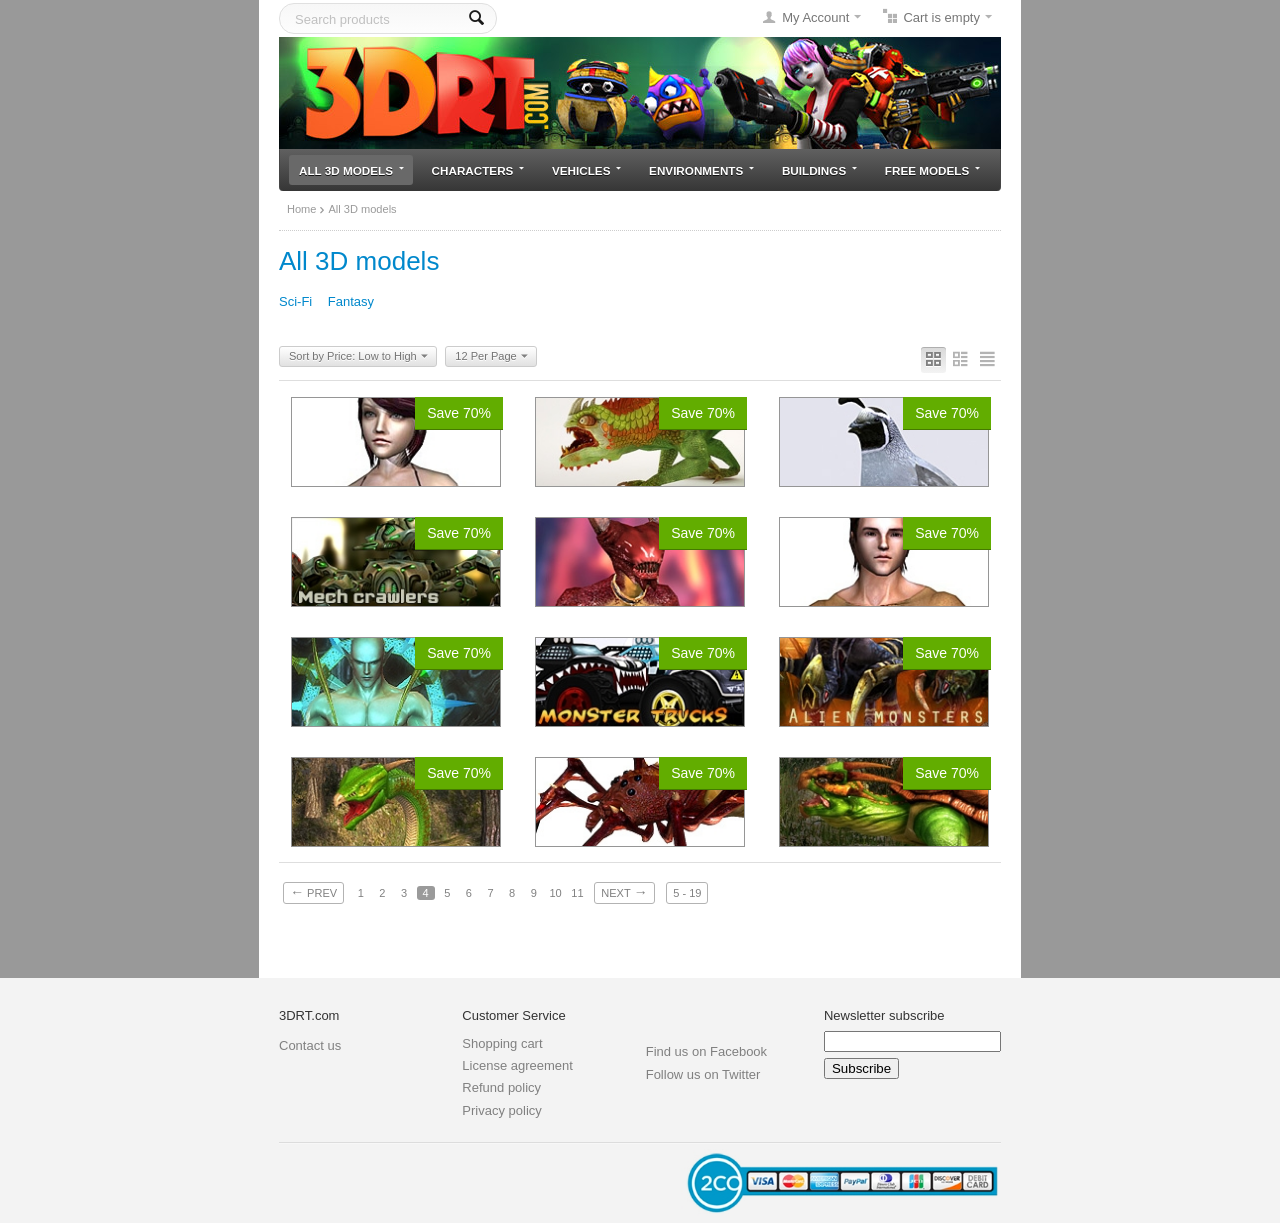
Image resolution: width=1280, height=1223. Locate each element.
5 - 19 (687, 893)
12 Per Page (491, 357)
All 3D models (351, 170)
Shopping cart (502, 1043)
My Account (815, 17)
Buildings (819, 170)
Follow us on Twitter (703, 1074)
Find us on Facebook (706, 1051)
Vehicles (586, 170)
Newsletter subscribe (884, 1015)
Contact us (310, 1045)
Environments (701, 170)
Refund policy (501, 1087)
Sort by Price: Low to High (358, 357)
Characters (478, 170)
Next (624, 892)
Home (301, 209)
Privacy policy (501, 1110)
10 (555, 893)
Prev (313, 892)
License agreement (517, 1065)
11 (577, 893)
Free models (932, 170)
